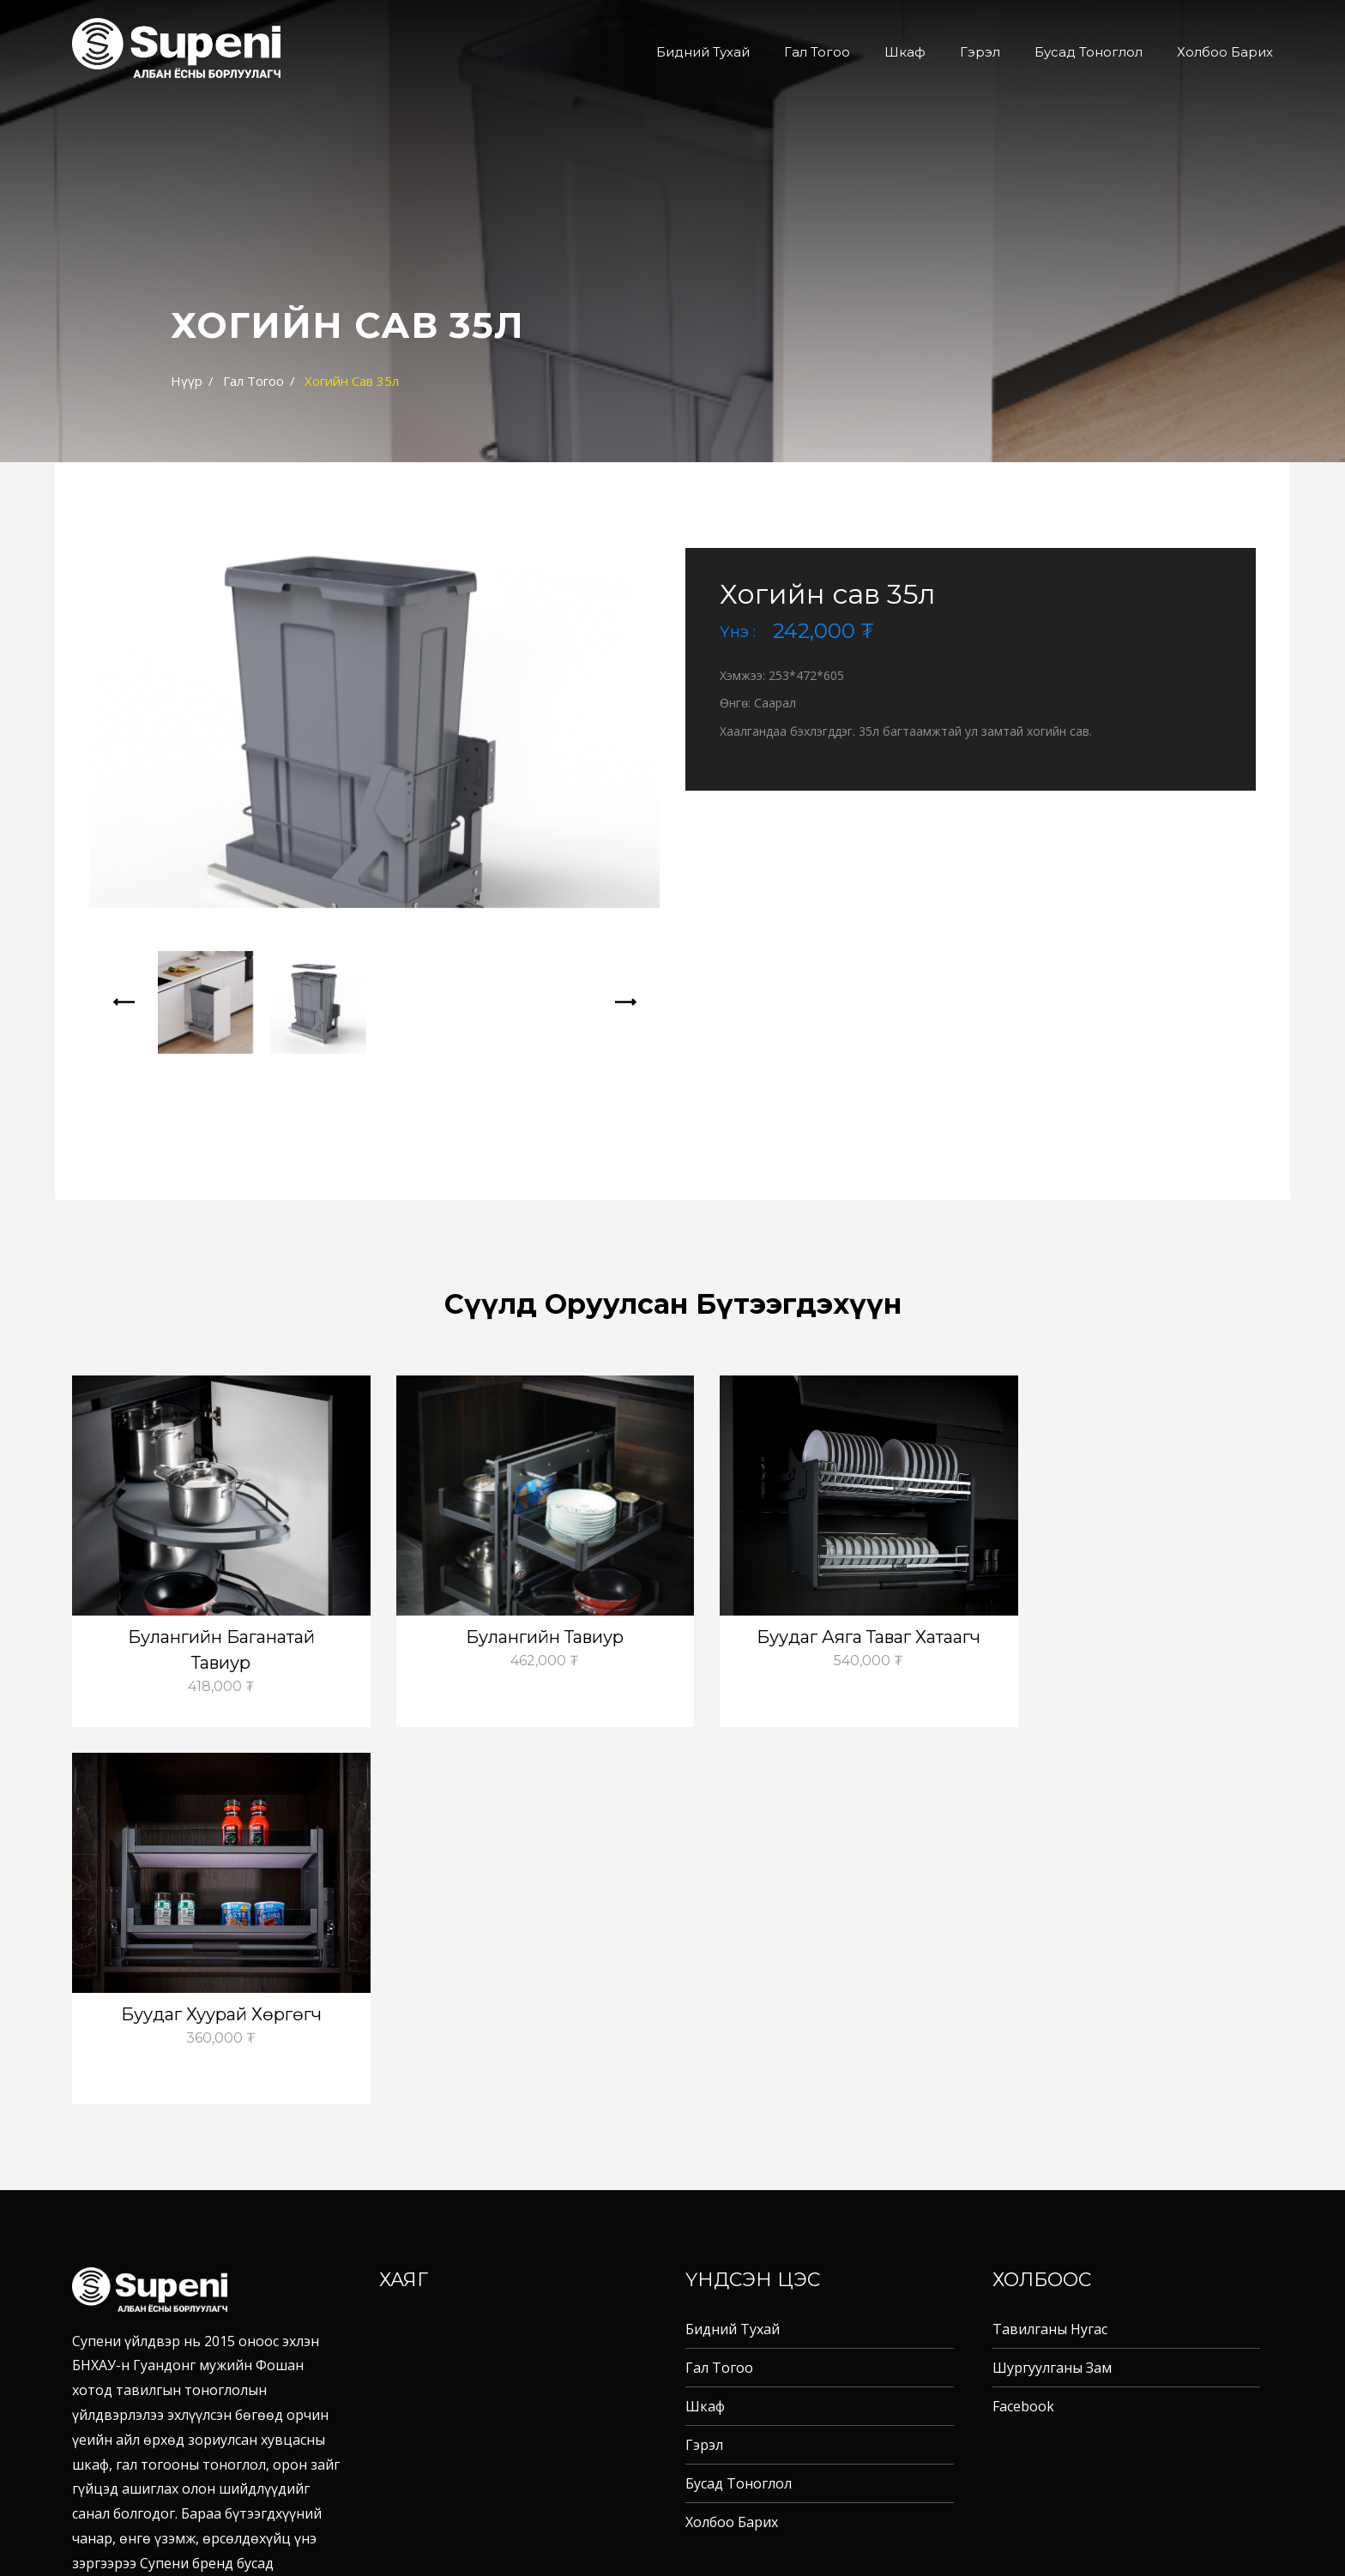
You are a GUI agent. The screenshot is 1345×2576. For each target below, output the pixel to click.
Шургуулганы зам (1052, 1990)
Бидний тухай (703, 52)
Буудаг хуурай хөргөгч (1132, 1637)
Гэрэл (980, 52)
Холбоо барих (1225, 52)
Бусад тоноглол (1088, 52)
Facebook (1023, 2028)
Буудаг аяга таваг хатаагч (826, 1637)
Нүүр (186, 380)
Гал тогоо (817, 52)
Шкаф (905, 52)
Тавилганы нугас (1049, 1951)
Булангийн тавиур (519, 1637)
